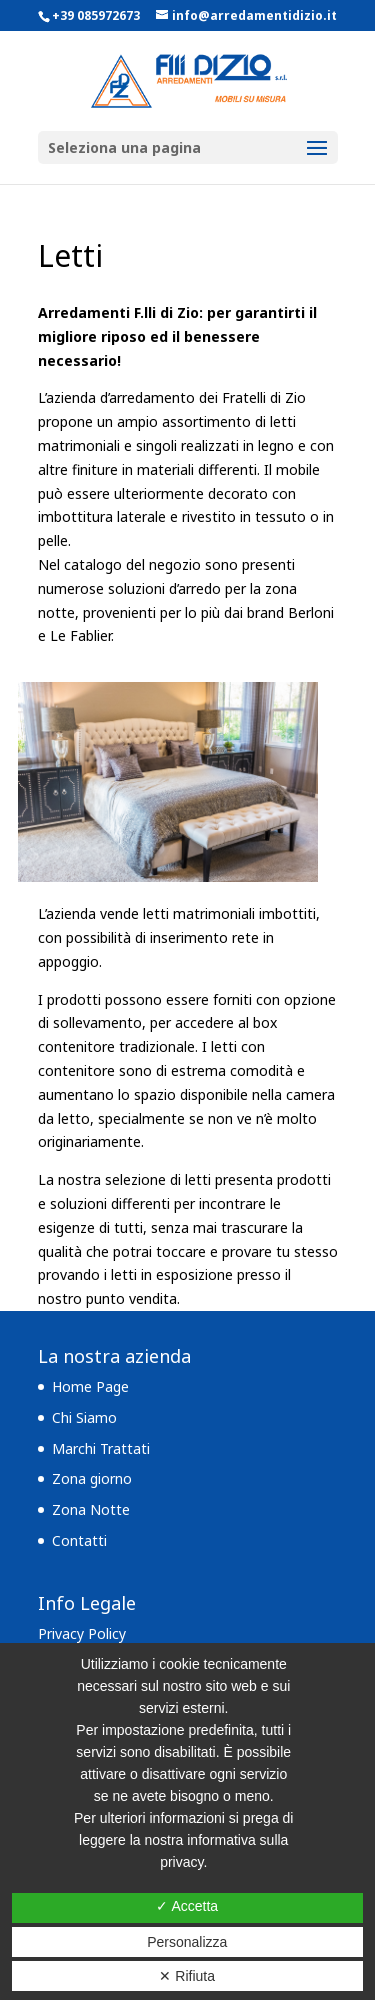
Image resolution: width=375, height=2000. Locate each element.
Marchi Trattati (101, 1448)
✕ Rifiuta (187, 1976)
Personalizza (187, 1942)
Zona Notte (91, 1509)
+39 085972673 (96, 15)
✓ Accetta (187, 1906)
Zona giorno (92, 1478)
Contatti (79, 1540)
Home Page (90, 1386)
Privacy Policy (82, 1633)
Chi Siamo (84, 1417)
